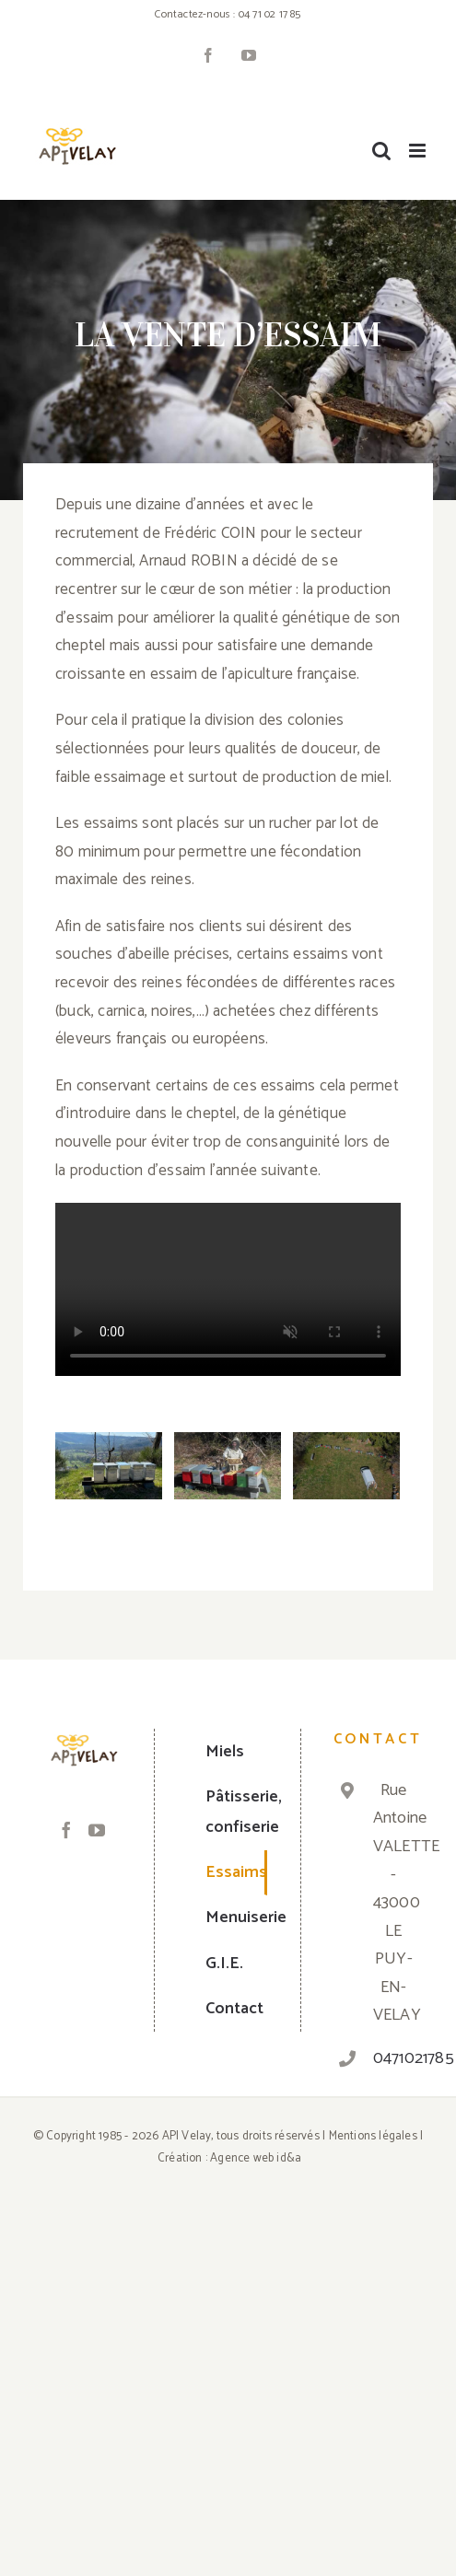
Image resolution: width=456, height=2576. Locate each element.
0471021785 (394, 2058)
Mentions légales (373, 2136)
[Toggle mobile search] (381, 150)
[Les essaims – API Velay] (108, 1465)
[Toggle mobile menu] (418, 150)
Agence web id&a (255, 2158)
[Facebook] (66, 1830)
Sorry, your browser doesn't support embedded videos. (228, 1289)
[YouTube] (96, 1830)
